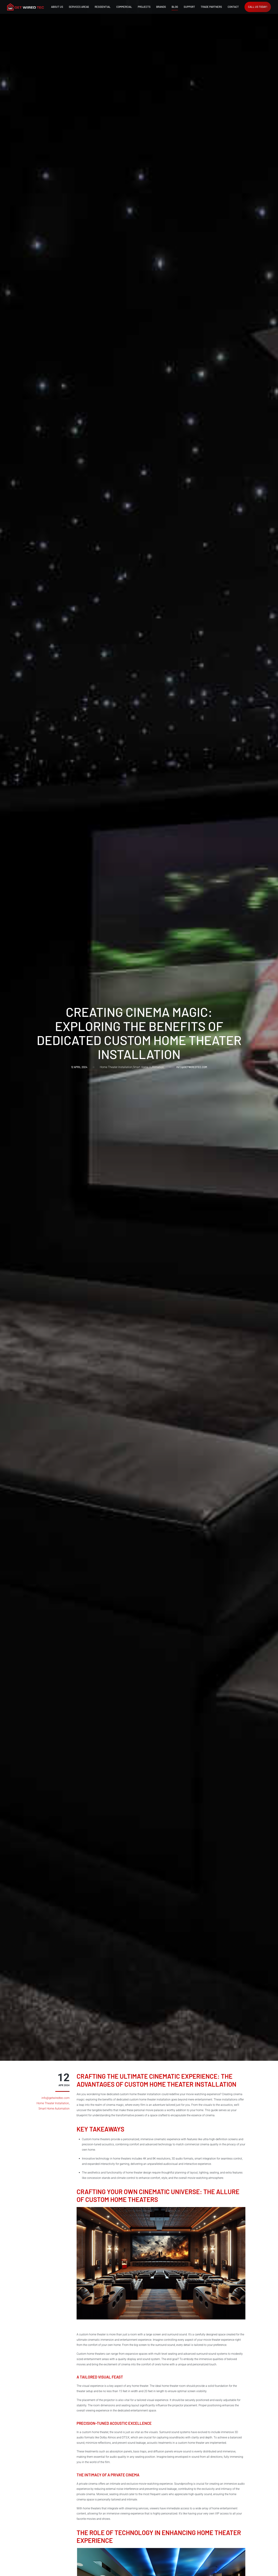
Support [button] (189, 6)
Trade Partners (211, 6)
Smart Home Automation (148, 1067)
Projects (144, 6)
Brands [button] (161, 6)
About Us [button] (57, 6)
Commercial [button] (124, 6)
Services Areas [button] (79, 6)
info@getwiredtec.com (55, 2098)
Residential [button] (103, 6)
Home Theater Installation (116, 1067)
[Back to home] (25, 7)
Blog (175, 6)
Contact (233, 6)
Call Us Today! (257, 6)
